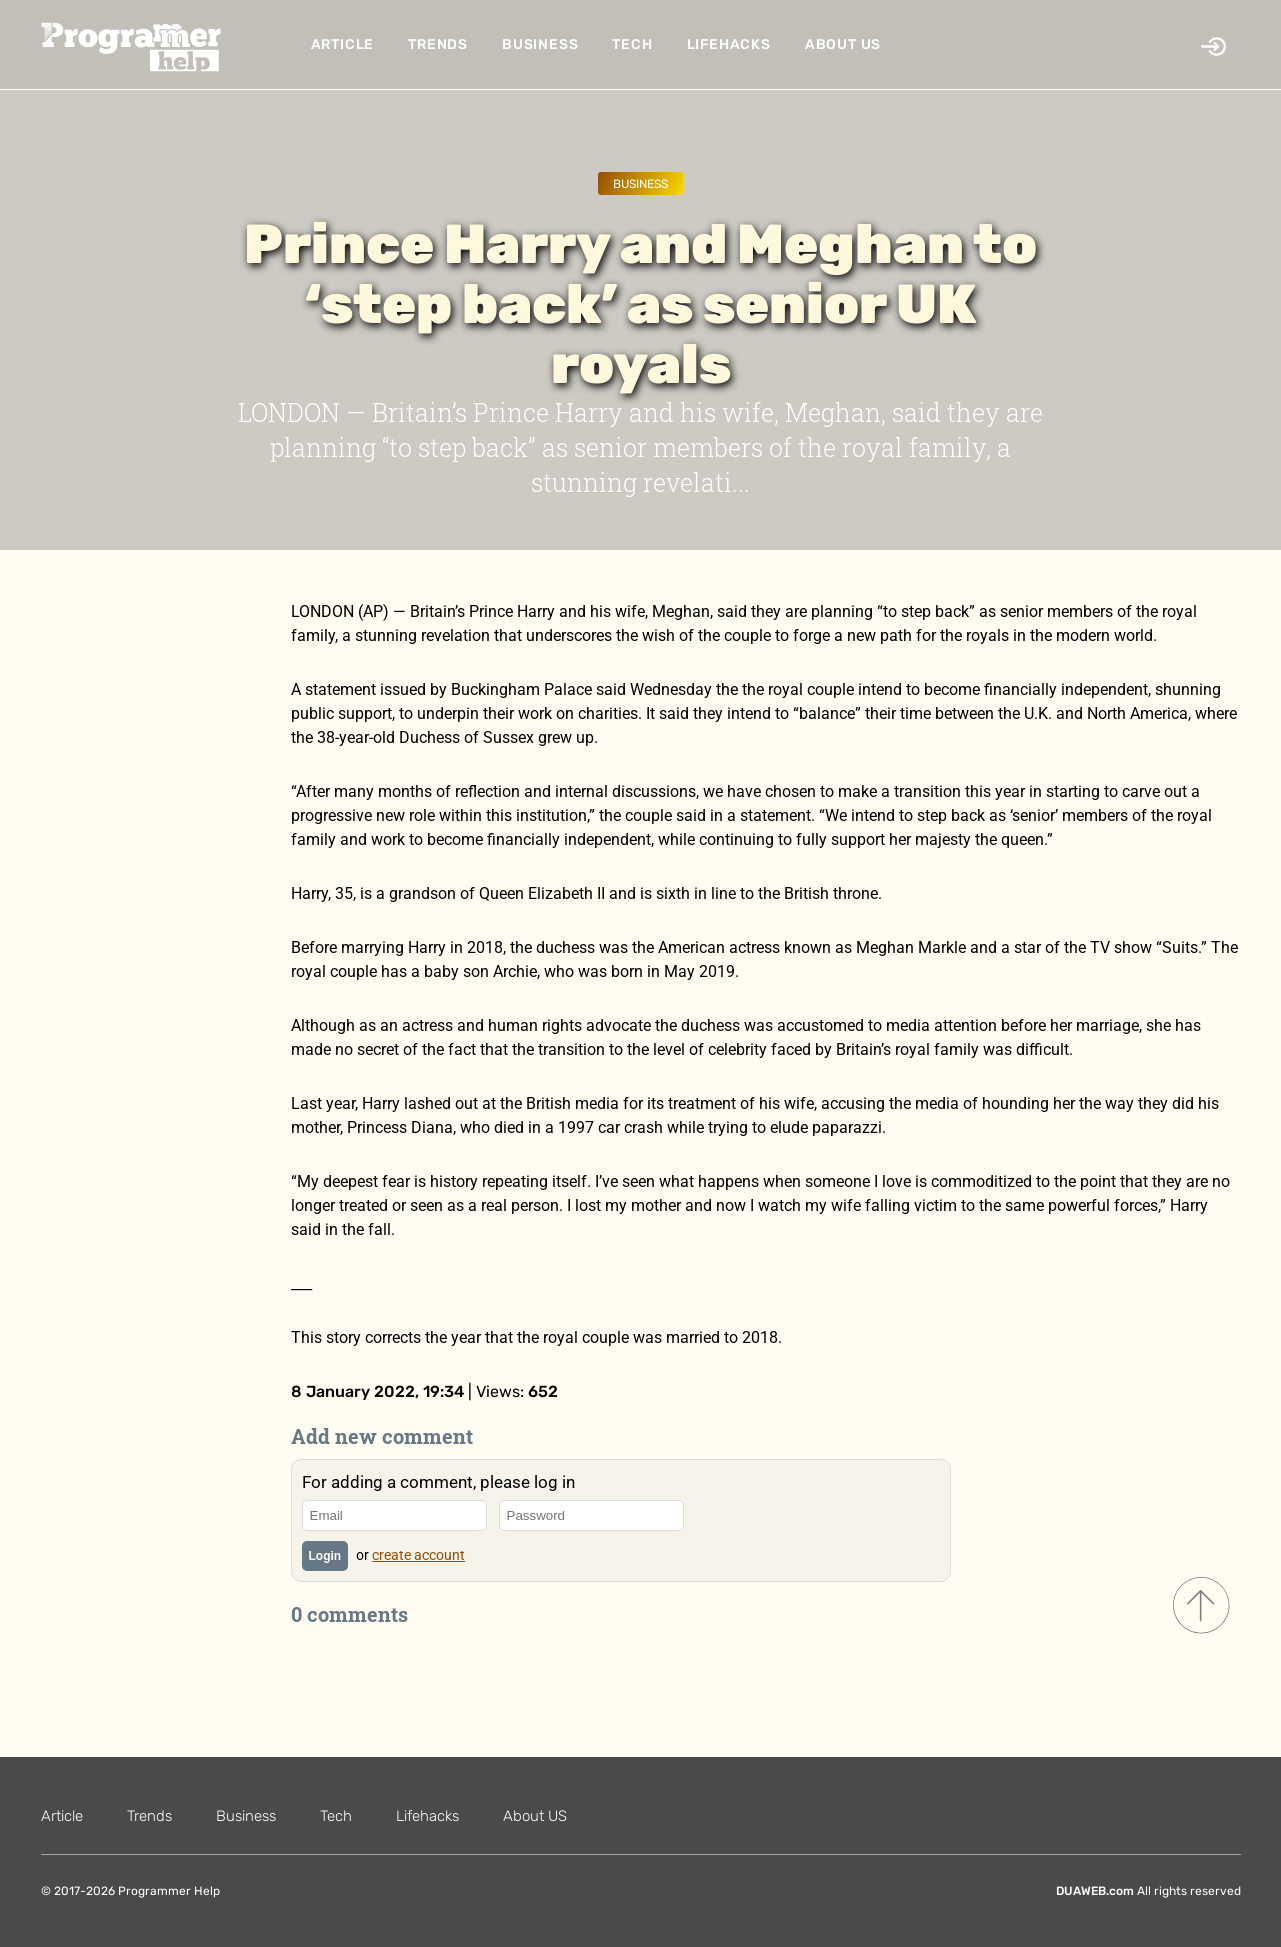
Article (343, 44)
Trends (438, 44)
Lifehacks (729, 44)
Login (325, 1556)
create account (418, 1555)
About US (843, 44)
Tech (632, 44)
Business (540, 44)
